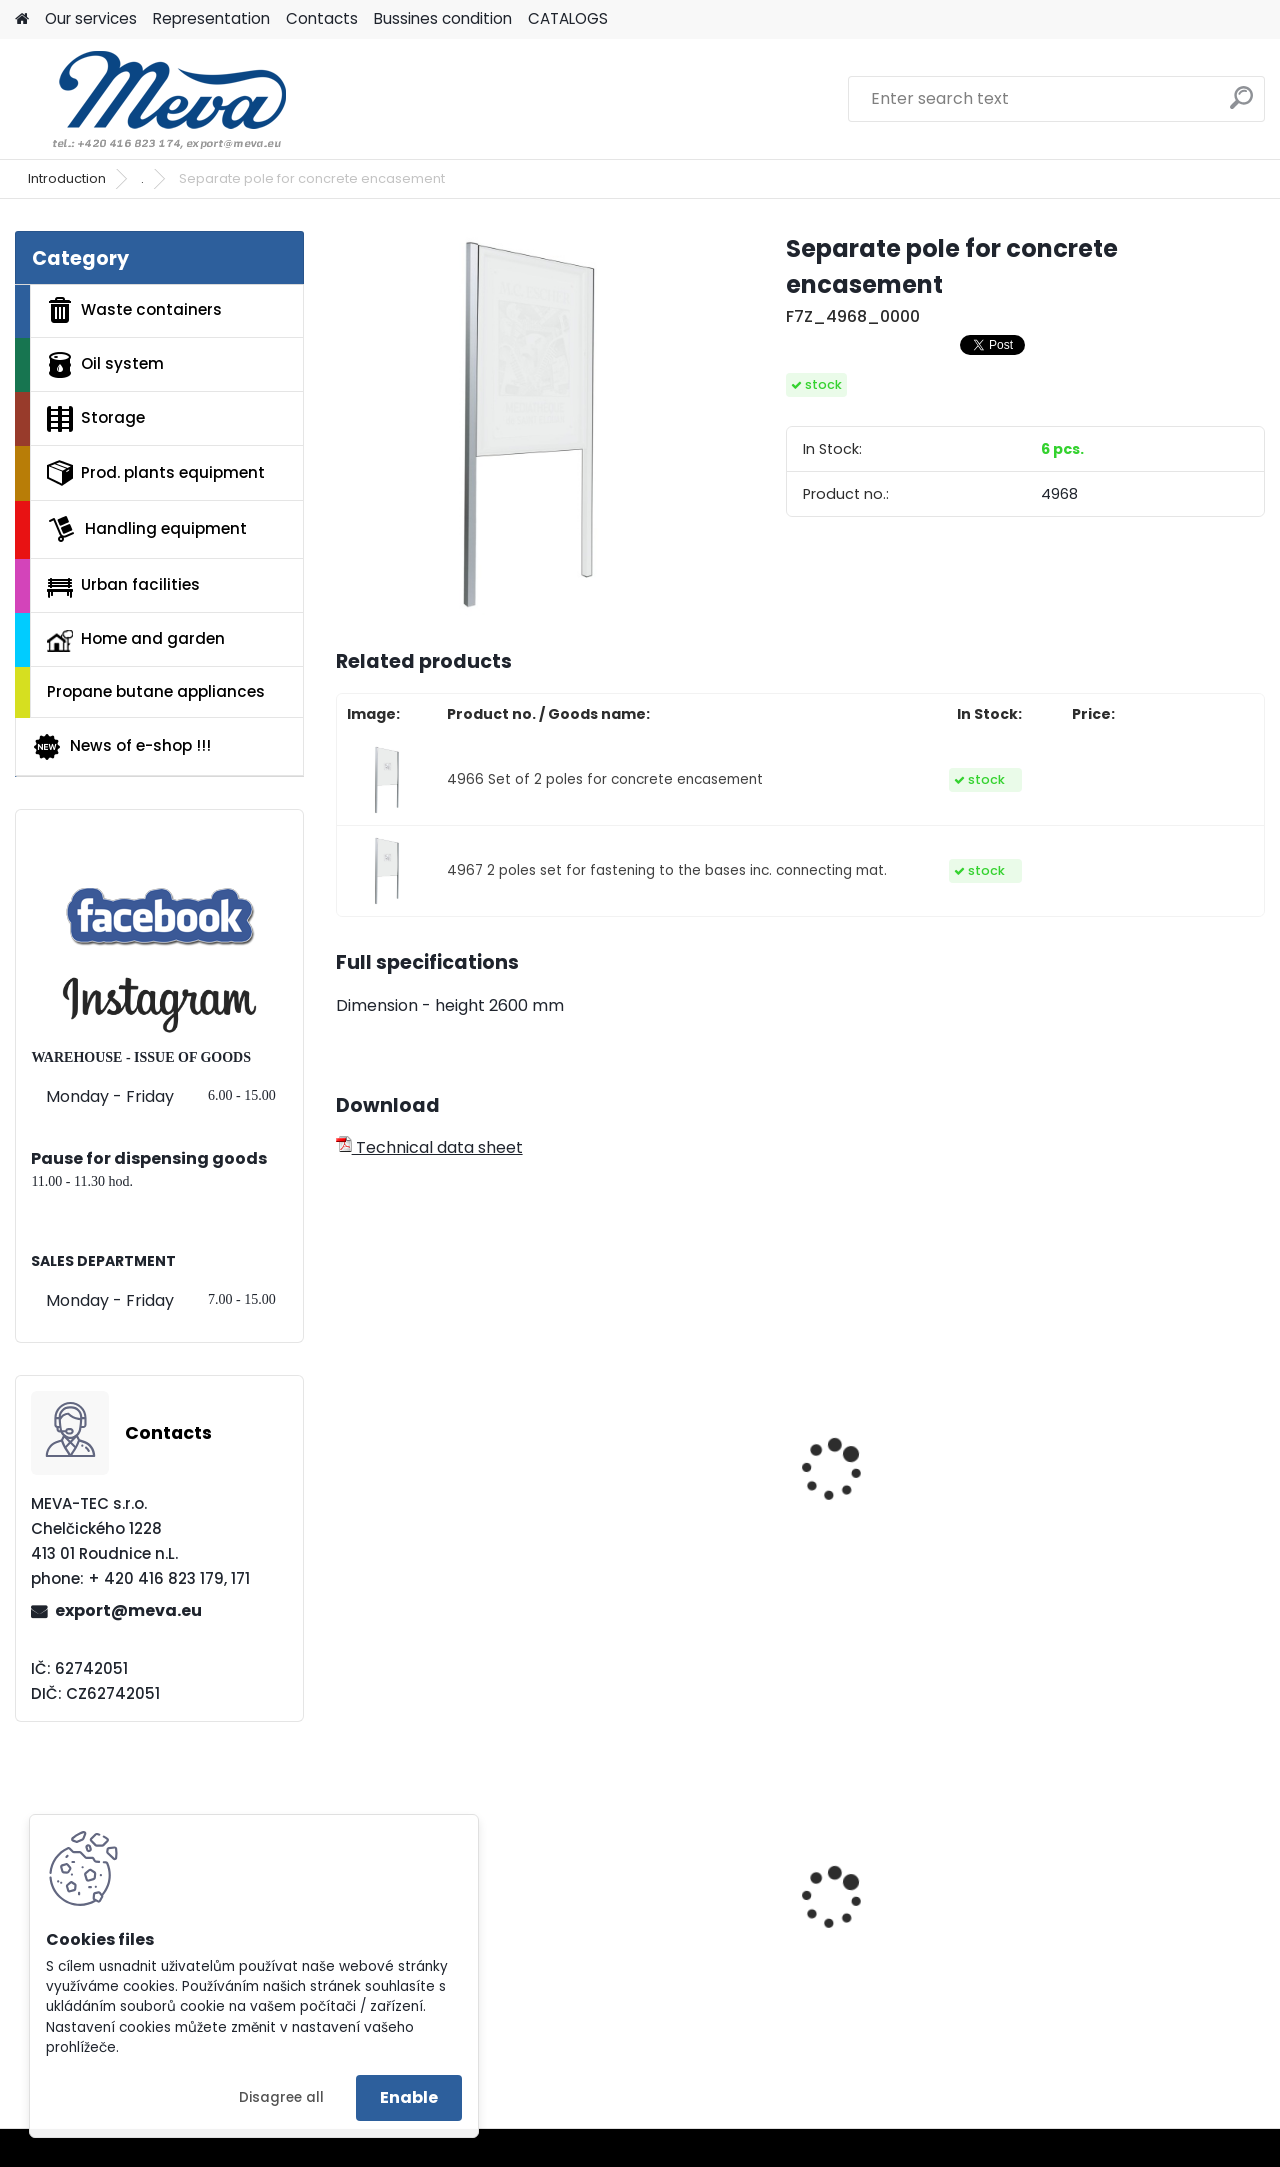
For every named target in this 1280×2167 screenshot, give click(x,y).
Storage (96, 419)
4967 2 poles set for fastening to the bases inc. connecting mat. (667, 870)
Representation (211, 18)
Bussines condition (443, 18)
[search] (1241, 105)
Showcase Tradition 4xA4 (665, 1511)
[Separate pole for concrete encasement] (529, 424)
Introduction (67, 178)
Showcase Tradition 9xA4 (1137, 1511)
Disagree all (281, 2097)
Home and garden (136, 640)
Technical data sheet (429, 1147)
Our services (91, 18)
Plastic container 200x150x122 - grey (658, 1924)
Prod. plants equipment (156, 473)
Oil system (105, 365)
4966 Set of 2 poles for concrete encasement (605, 779)
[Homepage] (22, 19)
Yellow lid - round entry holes (911, 1938)
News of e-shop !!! (121, 747)
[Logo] (152, 99)
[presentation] (344, 1445)
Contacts (322, 18)
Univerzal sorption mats (1151, 1891)
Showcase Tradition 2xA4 (428, 1511)
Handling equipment (147, 529)
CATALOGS (568, 18)
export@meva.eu (128, 1610)
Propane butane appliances (156, 691)
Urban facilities (123, 585)
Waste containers (134, 310)
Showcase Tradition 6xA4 (901, 1511)
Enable (409, 2097)
